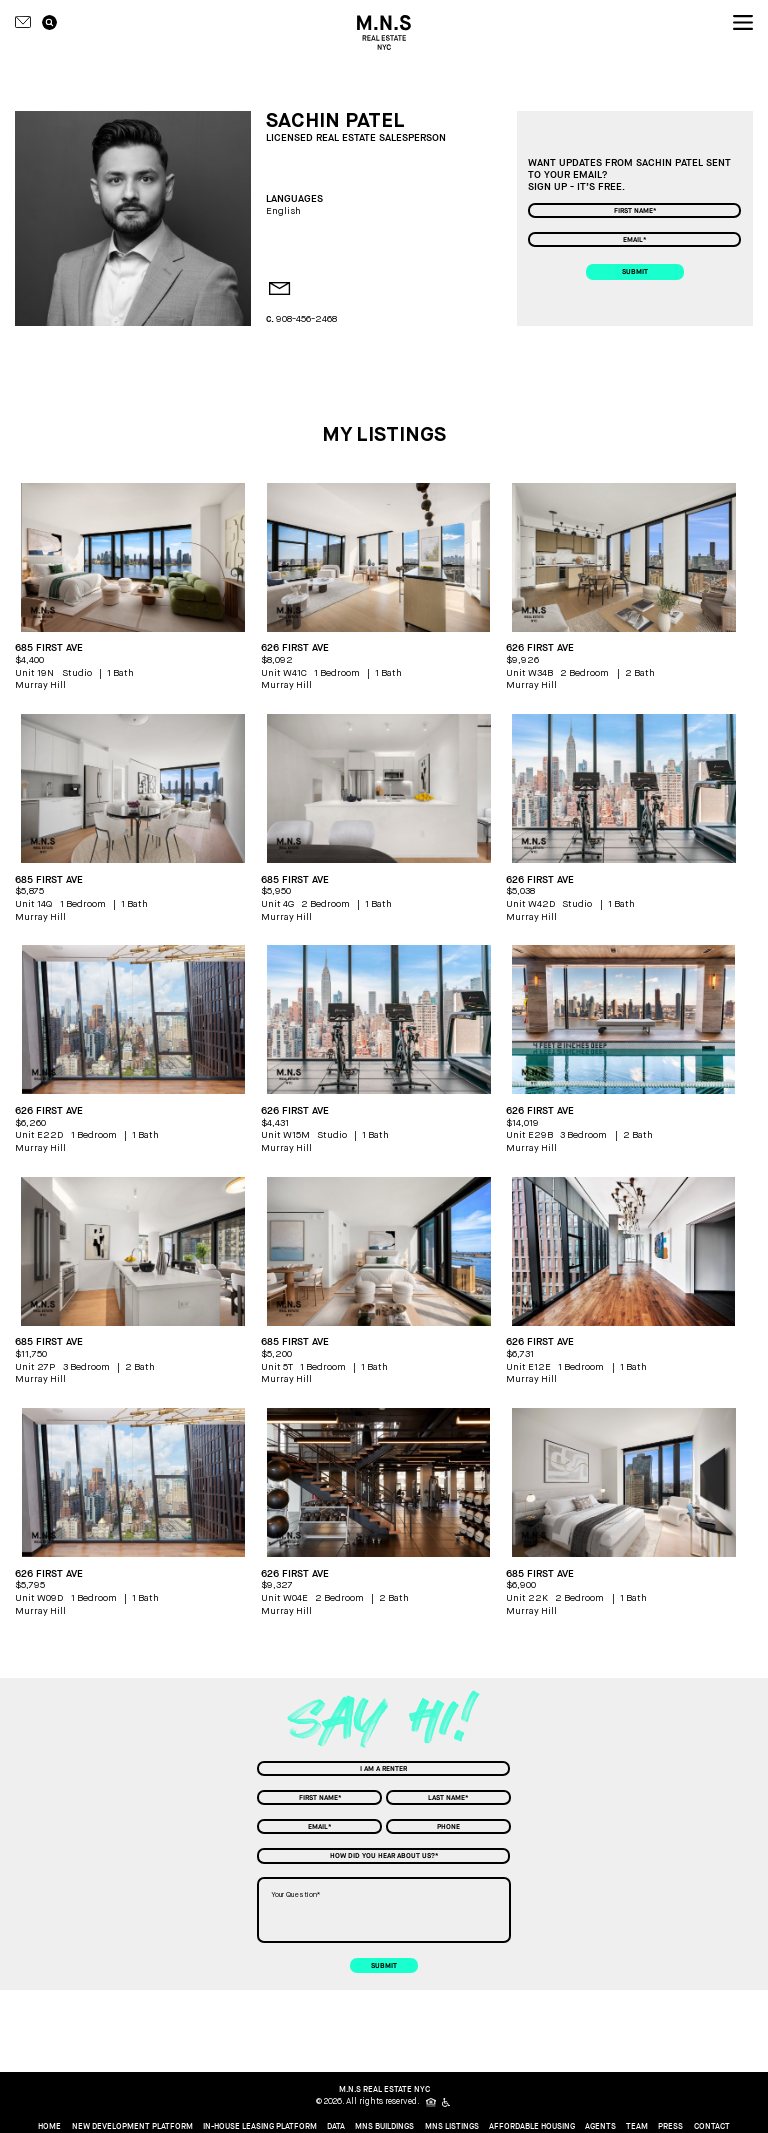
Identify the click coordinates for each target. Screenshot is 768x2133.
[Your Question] (383, 1909)
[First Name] (634, 210)
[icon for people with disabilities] (447, 2102)
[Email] (634, 239)
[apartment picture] (133, 557)
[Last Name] (448, 1797)
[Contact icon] (23, 22)
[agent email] (275, 290)
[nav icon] (743, 22)
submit (635, 271)
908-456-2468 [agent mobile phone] (306, 319)
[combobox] (383, 1768)
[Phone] (448, 1826)
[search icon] (49, 22)
